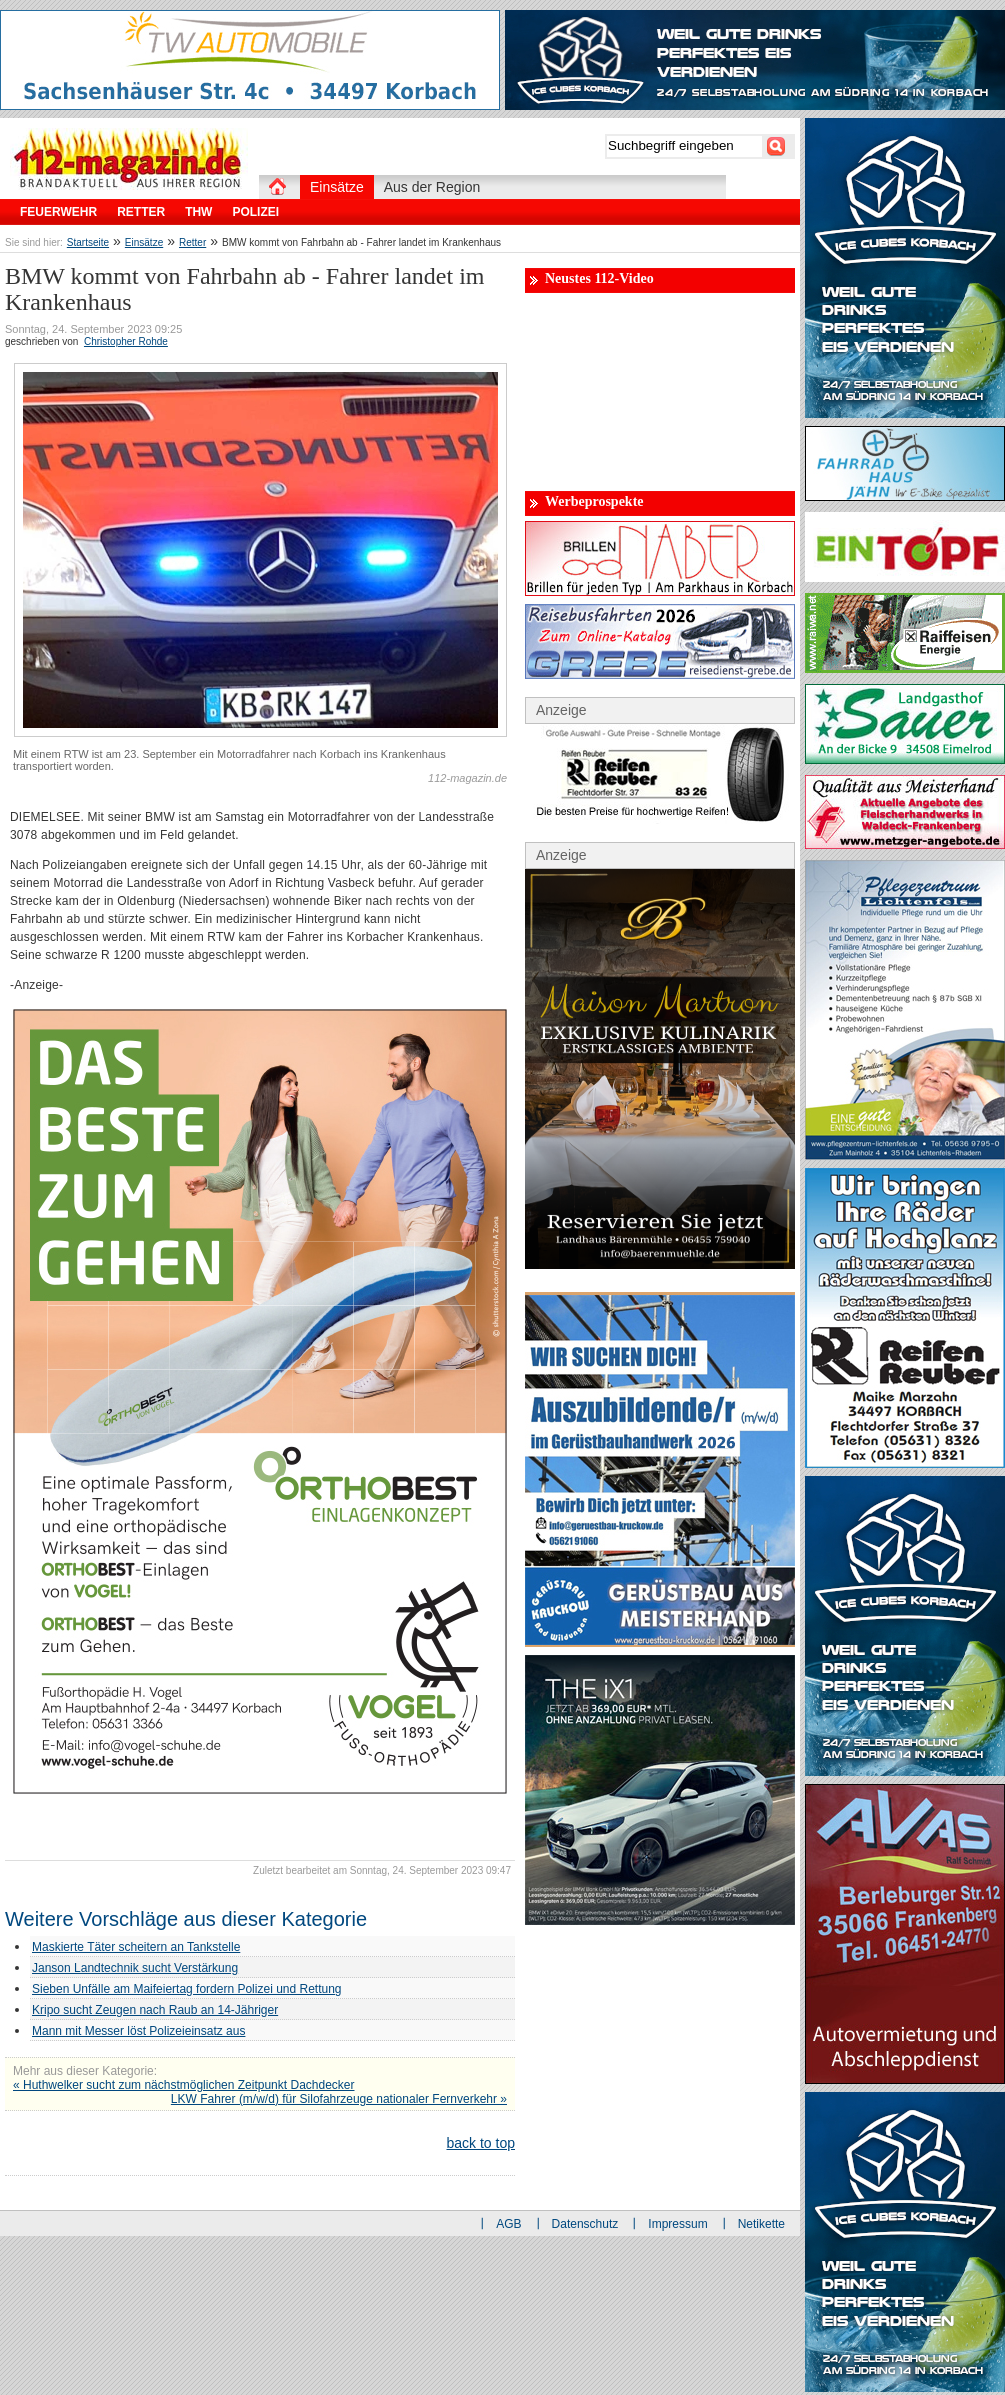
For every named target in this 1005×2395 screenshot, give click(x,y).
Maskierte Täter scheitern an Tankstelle (136, 1947)
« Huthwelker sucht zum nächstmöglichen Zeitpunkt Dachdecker (184, 2085)
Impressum (677, 2224)
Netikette (761, 2224)
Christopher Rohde (126, 341)
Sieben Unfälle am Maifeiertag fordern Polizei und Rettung (187, 1989)
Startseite (88, 242)
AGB (508, 2224)
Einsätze (144, 242)
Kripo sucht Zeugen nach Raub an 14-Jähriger (155, 2010)
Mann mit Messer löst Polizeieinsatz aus (138, 2031)
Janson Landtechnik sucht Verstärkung (135, 1968)
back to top (481, 2143)
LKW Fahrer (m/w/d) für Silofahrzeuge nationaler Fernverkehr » (339, 2099)
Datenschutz (585, 2224)
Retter (192, 242)
